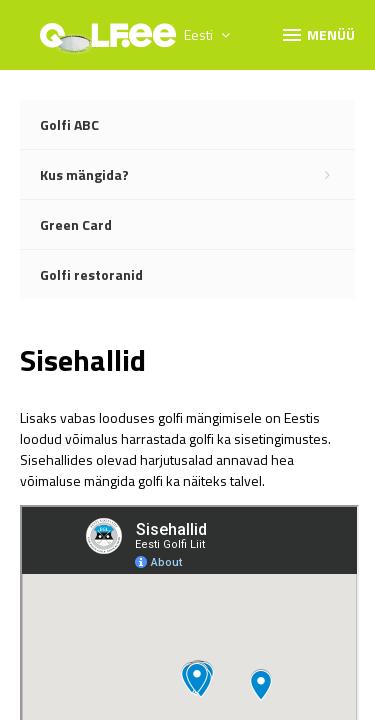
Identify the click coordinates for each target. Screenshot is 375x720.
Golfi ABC (69, 124)
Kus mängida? (197, 175)
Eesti (207, 34)
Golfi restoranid (91, 274)
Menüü (317, 34)
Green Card (76, 224)
